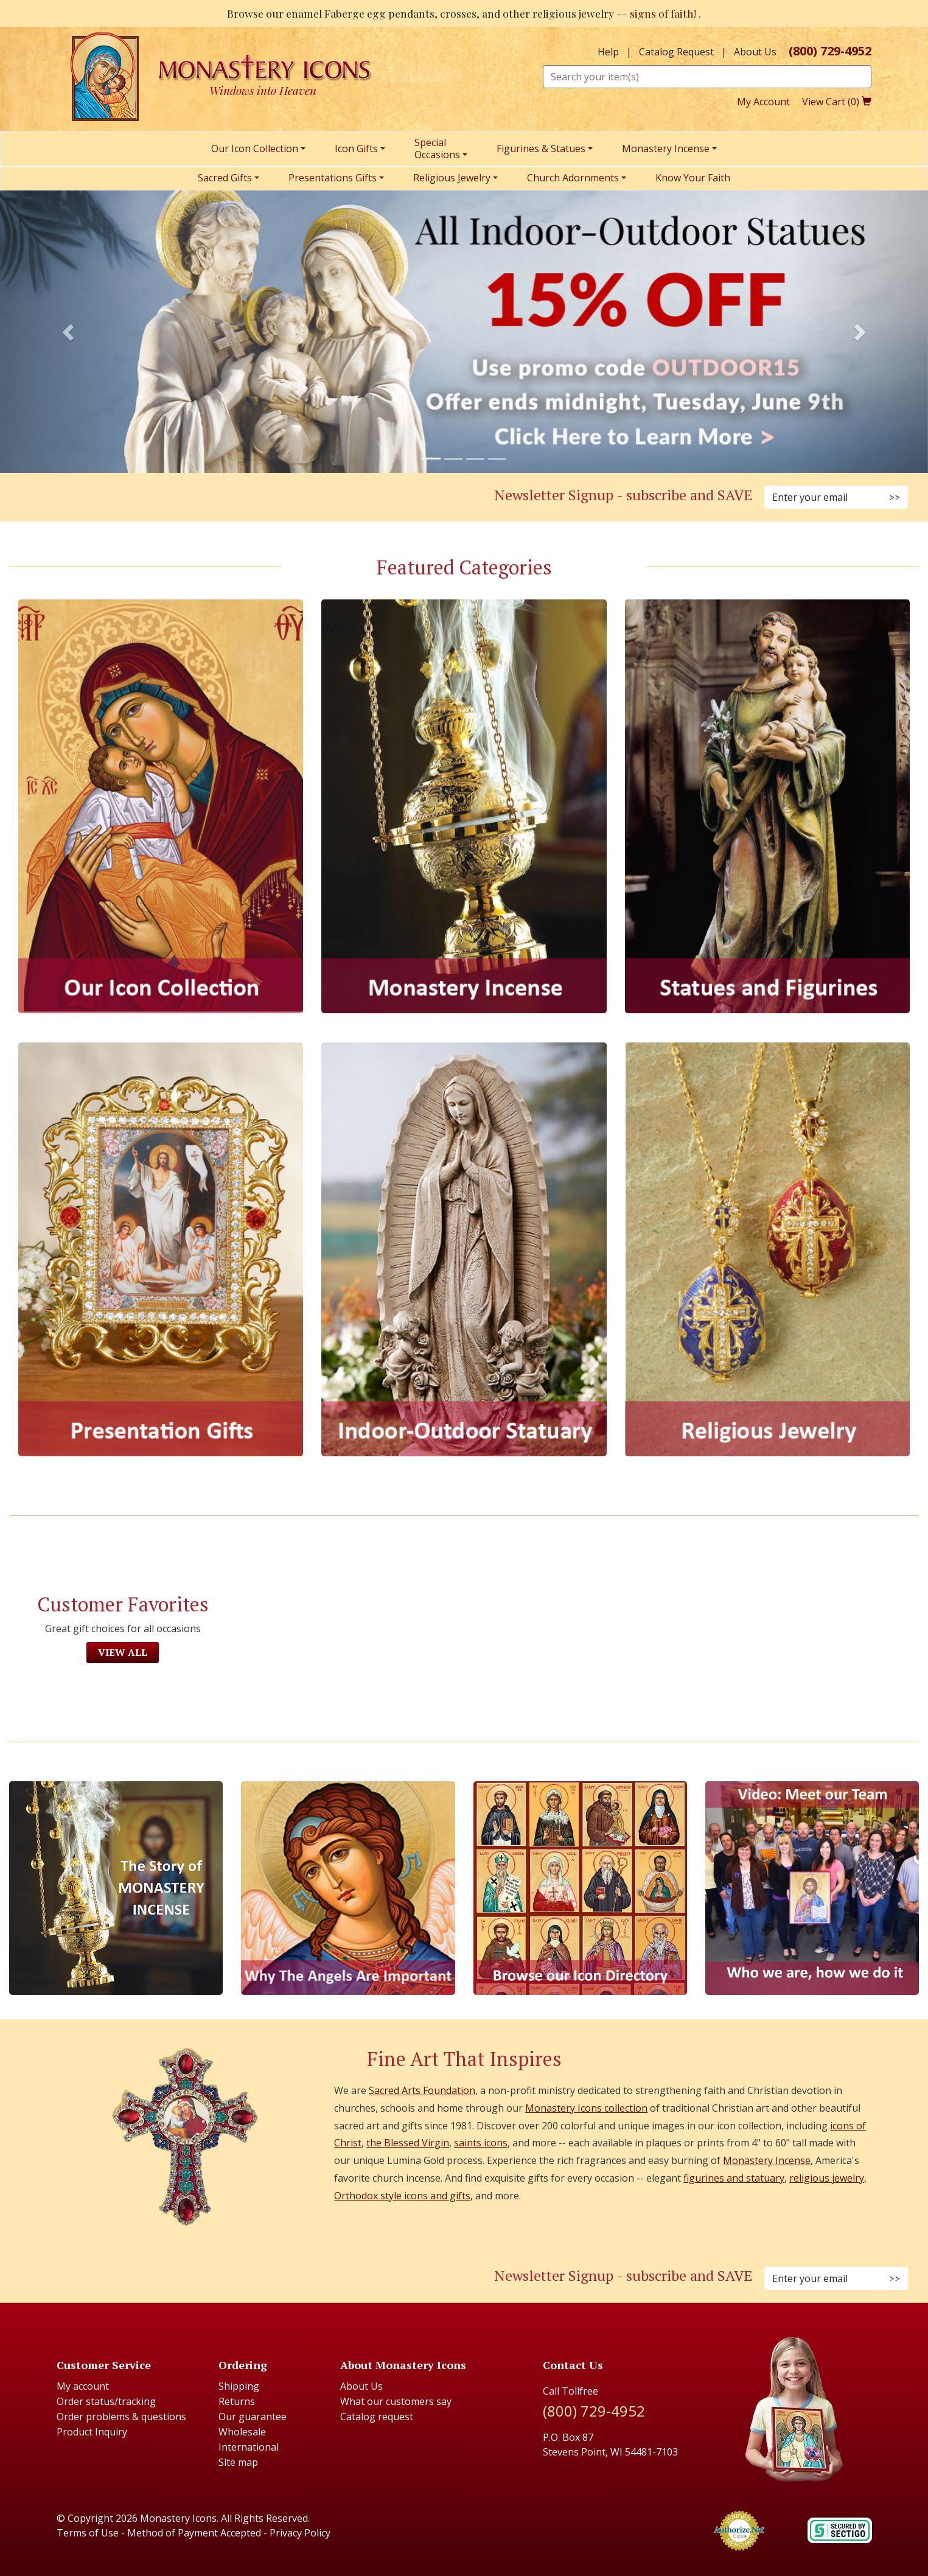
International (248, 2447)
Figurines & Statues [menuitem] (541, 148)
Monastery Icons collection (586, 2108)
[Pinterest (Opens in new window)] (232, 498)
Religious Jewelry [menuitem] (451, 177)
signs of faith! (664, 13)
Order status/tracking (106, 2401)
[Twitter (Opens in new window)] (246, 498)
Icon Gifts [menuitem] (356, 148)
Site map (238, 2462)
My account (83, 2386)
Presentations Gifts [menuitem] (332, 177)
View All (122, 1652)
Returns (236, 2401)
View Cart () (836, 101)
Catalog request (376, 2416)
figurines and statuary (733, 2178)
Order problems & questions (121, 2416)
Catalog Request (676, 51)
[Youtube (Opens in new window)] (261, 2279)
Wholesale (242, 2431)
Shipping (238, 2386)
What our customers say (396, 2401)
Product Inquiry (92, 2431)
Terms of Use (88, 2532)
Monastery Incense (767, 2160)
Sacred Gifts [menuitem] (225, 177)
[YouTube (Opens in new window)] (261, 498)
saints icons (481, 2142)
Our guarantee (252, 2416)
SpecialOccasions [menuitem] (437, 148)
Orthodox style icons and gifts (402, 2195)
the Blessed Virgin (407, 2142)
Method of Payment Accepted (194, 2532)
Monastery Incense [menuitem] (666, 148)
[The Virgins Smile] (348, 1888)
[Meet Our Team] (812, 1888)
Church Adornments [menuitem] (573, 177)
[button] (69, 331)
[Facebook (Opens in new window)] (203, 498)
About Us (755, 51)
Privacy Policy (300, 2532)
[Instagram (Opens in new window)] (217, 498)
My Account (763, 101)
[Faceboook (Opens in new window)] (203, 2279)
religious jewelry (826, 2178)
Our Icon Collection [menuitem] (254, 148)
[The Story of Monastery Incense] (116, 1888)
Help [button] (608, 51)
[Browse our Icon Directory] (580, 1888)
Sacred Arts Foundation (422, 2090)
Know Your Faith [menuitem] (692, 177)
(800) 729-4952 (830, 51)
